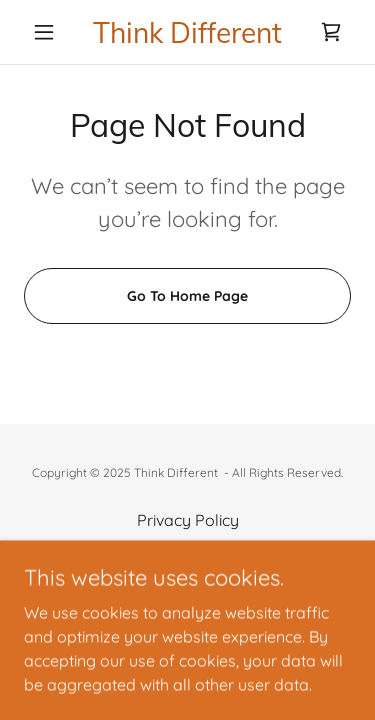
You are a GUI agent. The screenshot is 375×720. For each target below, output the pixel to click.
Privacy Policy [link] (188, 520)
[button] (48, 32)
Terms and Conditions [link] (188, 548)
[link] (187, 32)
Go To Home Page (187, 296)
